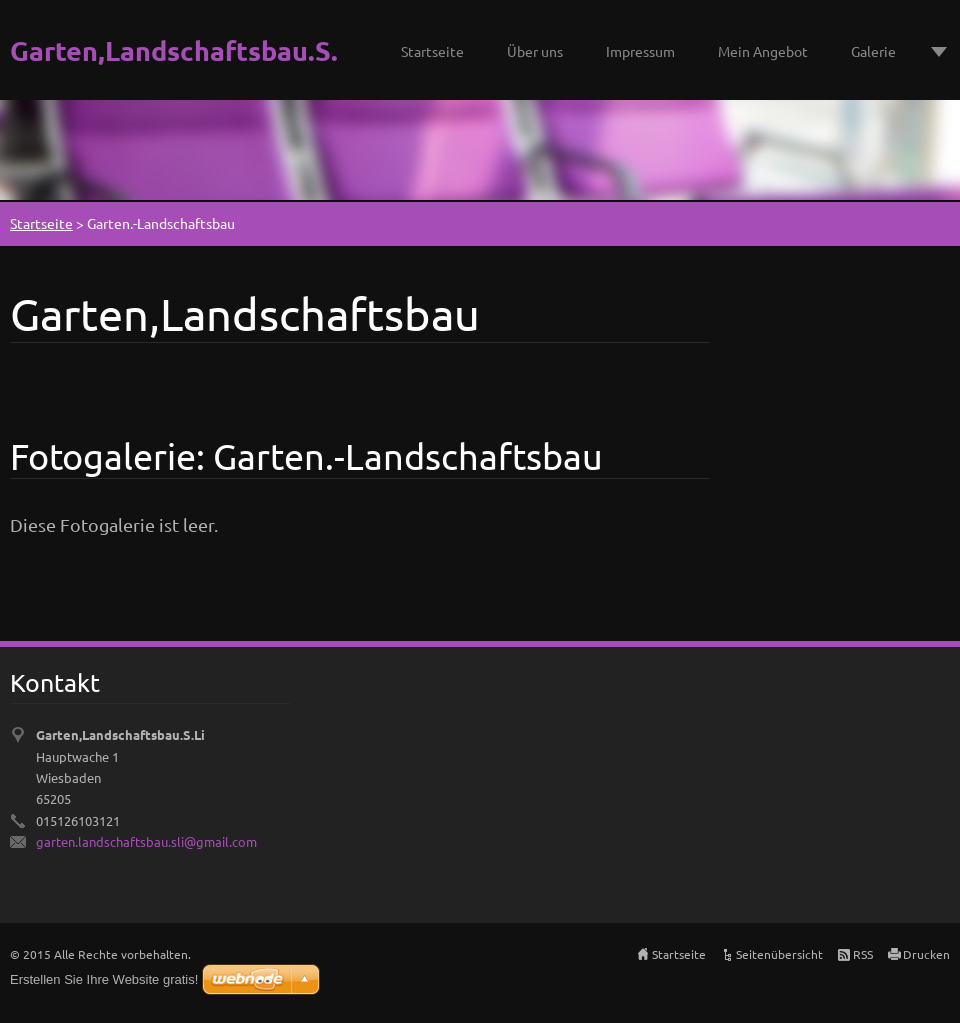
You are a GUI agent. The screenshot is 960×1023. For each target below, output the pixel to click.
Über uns (535, 51)
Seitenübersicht (779, 954)
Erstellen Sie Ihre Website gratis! (104, 979)
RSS (863, 954)
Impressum (640, 51)
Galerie (873, 51)
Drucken (926, 954)
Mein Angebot (763, 51)
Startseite (432, 51)
